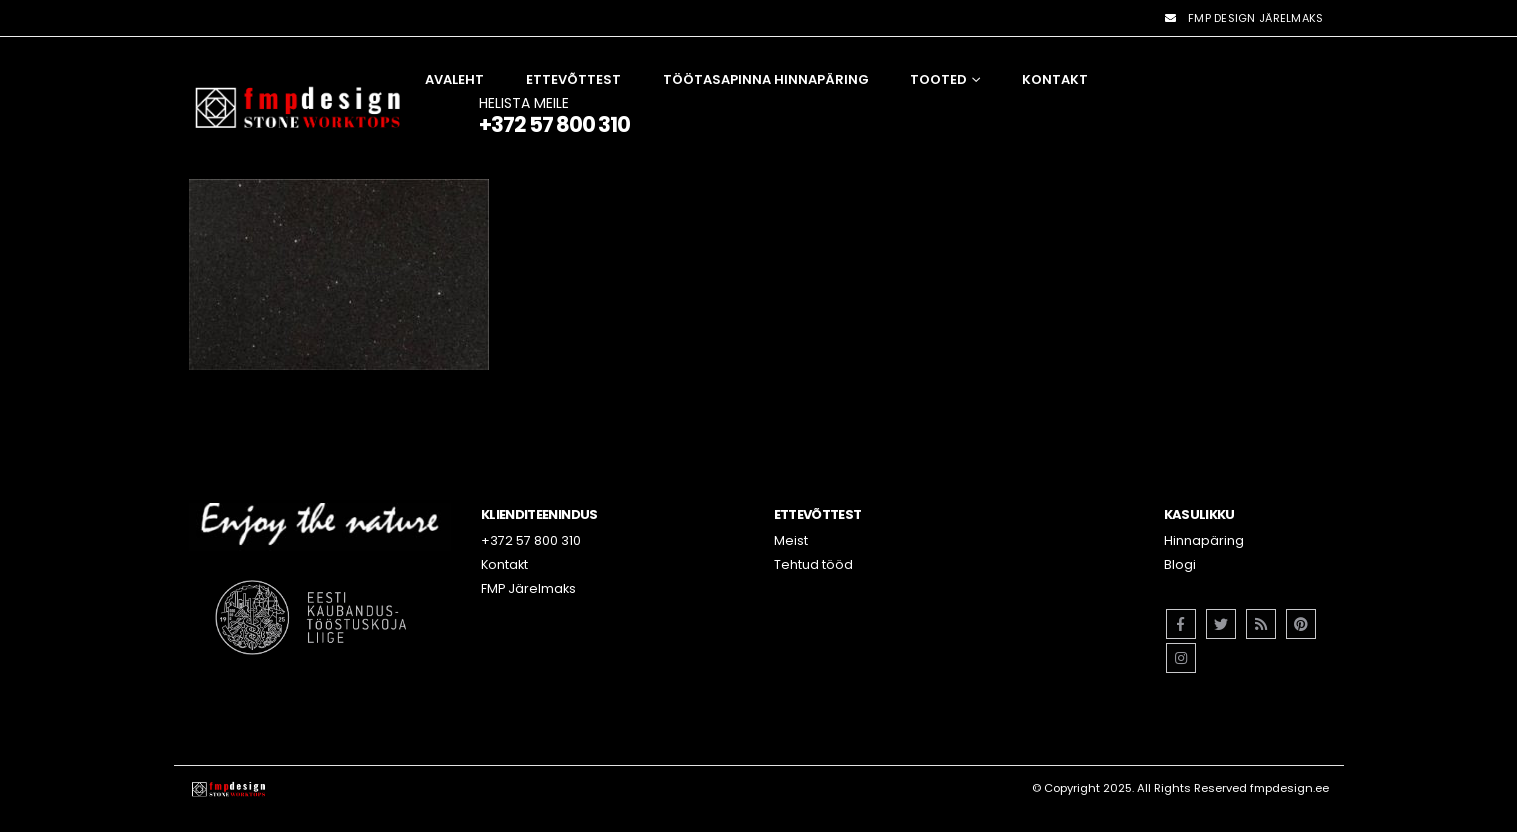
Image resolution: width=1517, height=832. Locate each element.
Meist (791, 540)
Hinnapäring (1204, 540)
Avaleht (454, 79)
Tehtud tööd (813, 564)
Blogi (1180, 564)
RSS (1261, 624)
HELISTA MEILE (554, 114)
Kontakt (1055, 79)
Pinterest (1301, 624)
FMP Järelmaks (528, 588)
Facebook (1181, 624)
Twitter (1221, 624)
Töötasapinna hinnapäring (766, 79)
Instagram (1181, 658)
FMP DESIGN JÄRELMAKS (1243, 18)
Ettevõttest (573, 79)
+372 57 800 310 (531, 540)
